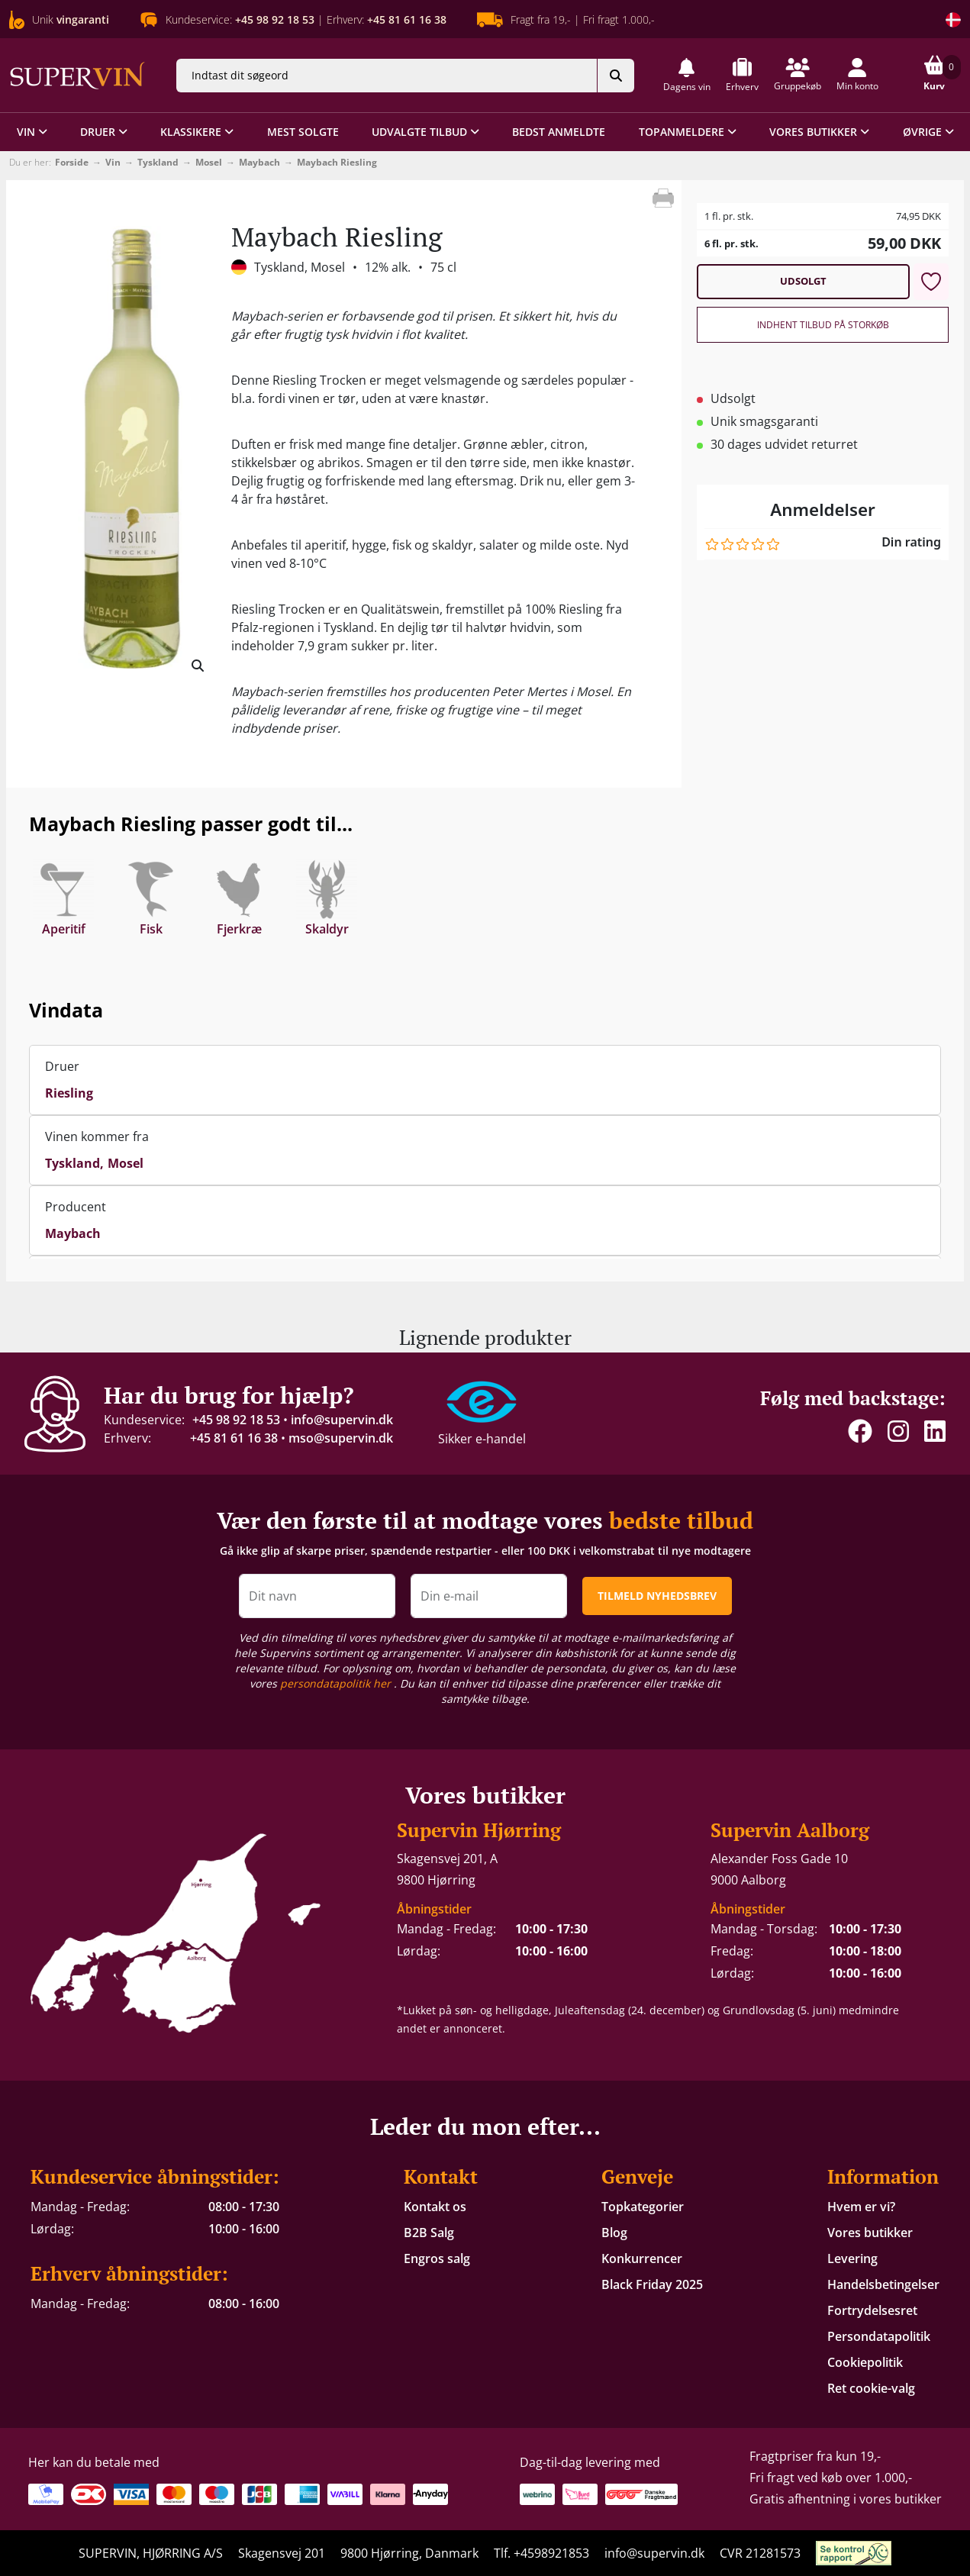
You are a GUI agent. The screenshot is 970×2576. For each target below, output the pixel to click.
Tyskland (158, 162)
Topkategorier (642, 2206)
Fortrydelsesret (872, 2310)
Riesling (69, 1093)
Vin (113, 162)
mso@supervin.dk (340, 1438)
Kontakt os (435, 2206)
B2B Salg (429, 2232)
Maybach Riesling (337, 162)
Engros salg (437, 2258)
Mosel (208, 162)
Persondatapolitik (878, 2336)
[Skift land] (953, 19)
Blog (614, 2232)
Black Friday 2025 (652, 2284)
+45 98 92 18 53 (236, 1419)
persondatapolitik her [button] (337, 1683)
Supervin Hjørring (479, 1830)
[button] (687, 75)
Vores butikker (870, 2232)
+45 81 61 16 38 (234, 1438)
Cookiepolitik (865, 2362)
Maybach (259, 162)
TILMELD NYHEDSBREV (657, 1595)
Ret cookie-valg (871, 2388)
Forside (72, 162)
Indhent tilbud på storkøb (823, 324)
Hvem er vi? (861, 2206)
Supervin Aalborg (790, 1830)
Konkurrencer (641, 2258)
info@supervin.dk (342, 1419)
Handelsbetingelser (883, 2284)
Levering (852, 2258)
